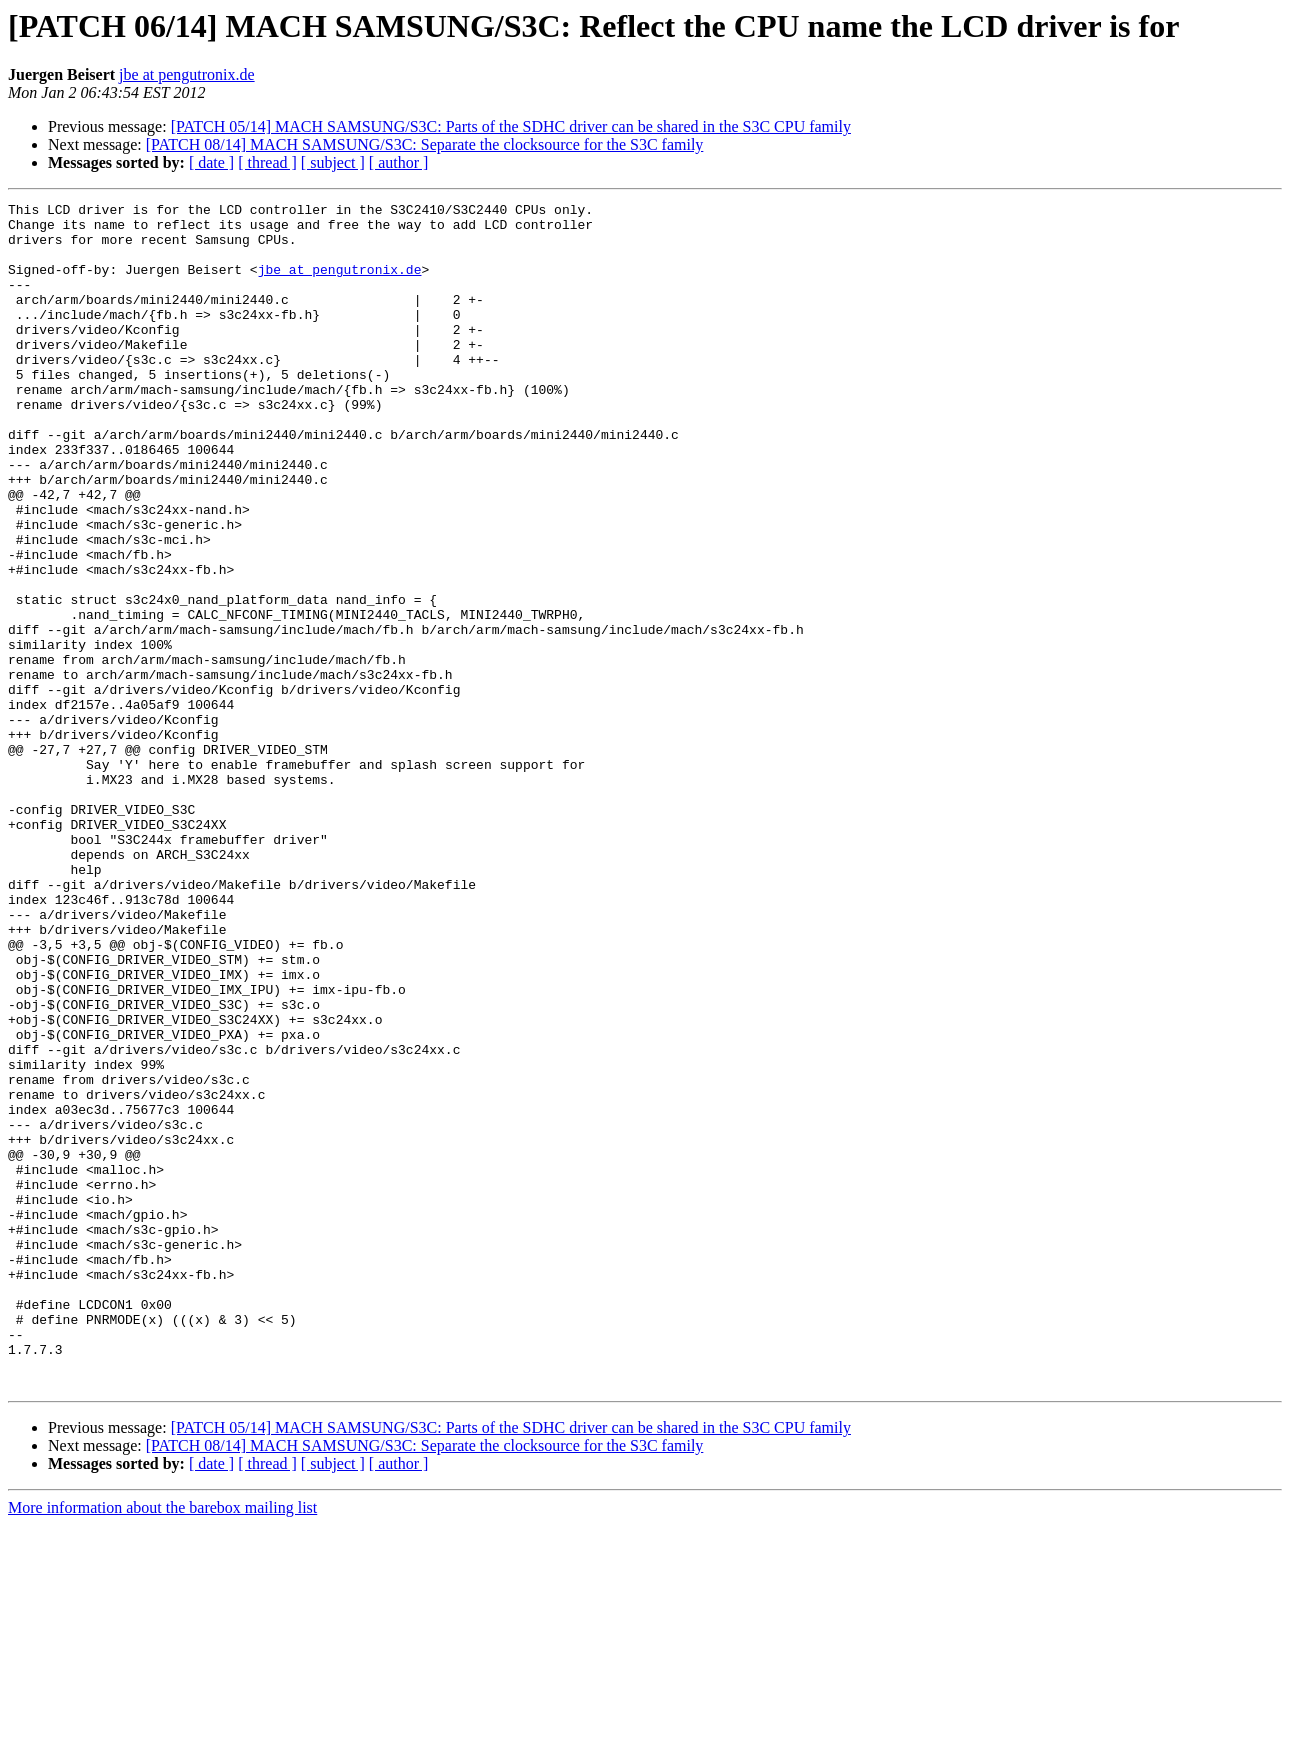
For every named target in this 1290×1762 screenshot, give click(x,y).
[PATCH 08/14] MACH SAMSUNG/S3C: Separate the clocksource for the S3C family (425, 144)
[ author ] (399, 162)
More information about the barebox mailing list (162, 1744)
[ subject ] (333, 162)
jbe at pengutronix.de (187, 74)
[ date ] (211, 162)
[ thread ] (267, 162)
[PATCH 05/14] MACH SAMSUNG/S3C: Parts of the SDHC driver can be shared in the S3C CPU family (511, 126)
